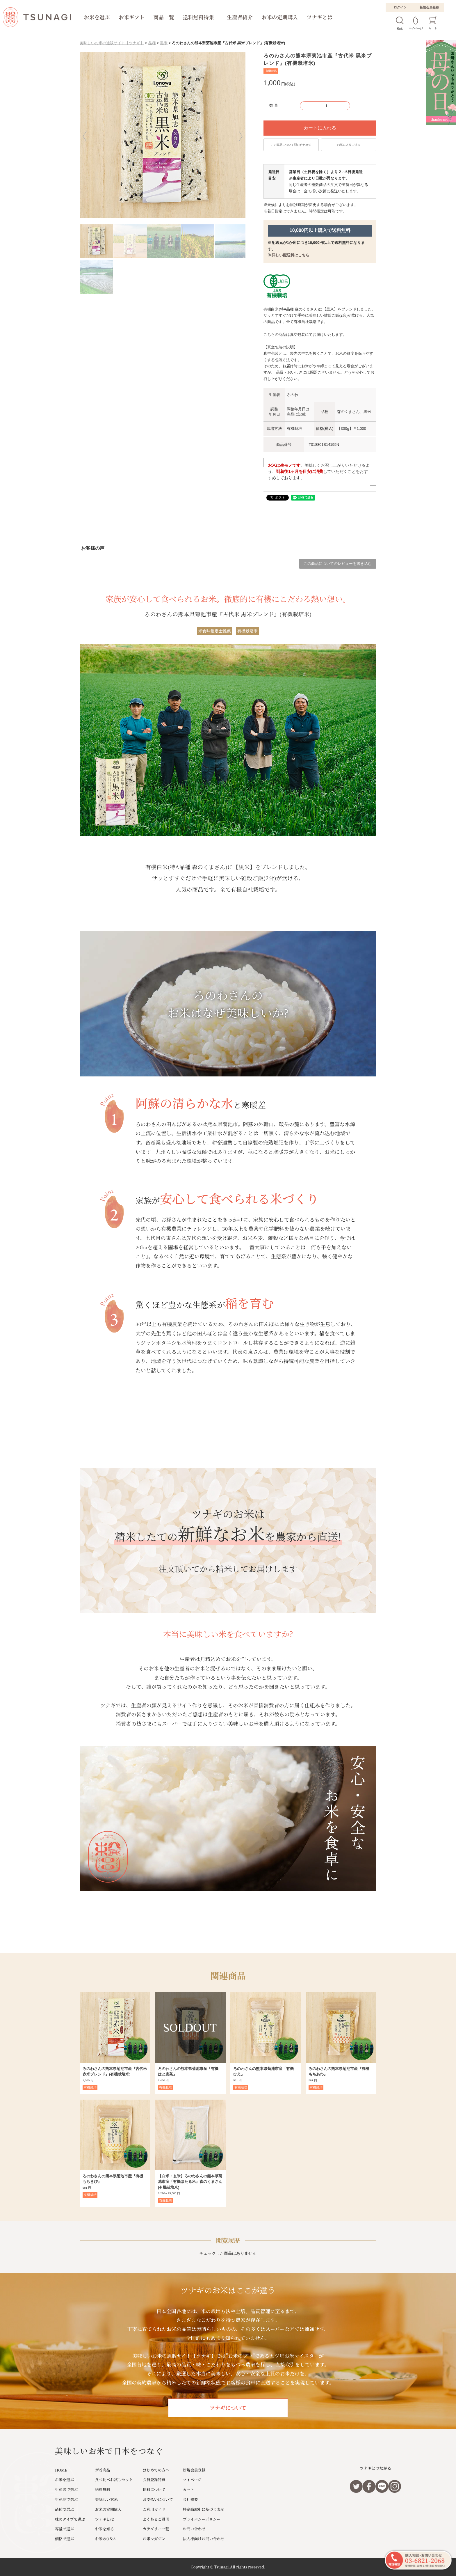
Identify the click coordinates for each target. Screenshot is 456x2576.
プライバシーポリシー (201, 2519)
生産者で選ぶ (66, 2489)
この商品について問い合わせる (291, 144)
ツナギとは (319, 17)
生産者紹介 (240, 17)
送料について (154, 2489)
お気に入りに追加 (348, 144)
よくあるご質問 (156, 2519)
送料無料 (102, 2489)
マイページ (192, 2479)
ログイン (400, 7)
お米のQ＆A (105, 2538)
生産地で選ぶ (66, 2499)
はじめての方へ (156, 2470)
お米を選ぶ (97, 17)
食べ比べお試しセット (114, 2479)
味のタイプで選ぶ (70, 2519)
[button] (88, 136)
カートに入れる (320, 127)
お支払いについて (158, 2499)
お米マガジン (154, 2538)
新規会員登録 (429, 7)
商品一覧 (163, 17)
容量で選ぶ (64, 2528)
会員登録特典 (154, 2479)
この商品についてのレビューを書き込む (338, 563)
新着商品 (102, 2470)
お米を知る (104, 2528)
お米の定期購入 (279, 17)
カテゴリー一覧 (156, 2528)
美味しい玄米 (106, 2499)
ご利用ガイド (154, 2509)
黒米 (164, 43)
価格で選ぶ (64, 2538)
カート (188, 2489)
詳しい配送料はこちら (290, 255)
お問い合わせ (194, 2528)
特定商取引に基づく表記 (204, 2509)
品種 (152, 43)
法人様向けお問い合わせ (204, 2538)
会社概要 (190, 2499)
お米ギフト (132, 17)
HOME (61, 2470)
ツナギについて (228, 2407)
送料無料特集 (198, 17)
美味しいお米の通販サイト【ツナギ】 (112, 43)
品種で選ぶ (64, 2509)
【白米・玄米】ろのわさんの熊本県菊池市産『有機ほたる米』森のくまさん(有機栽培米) (190, 2181)
